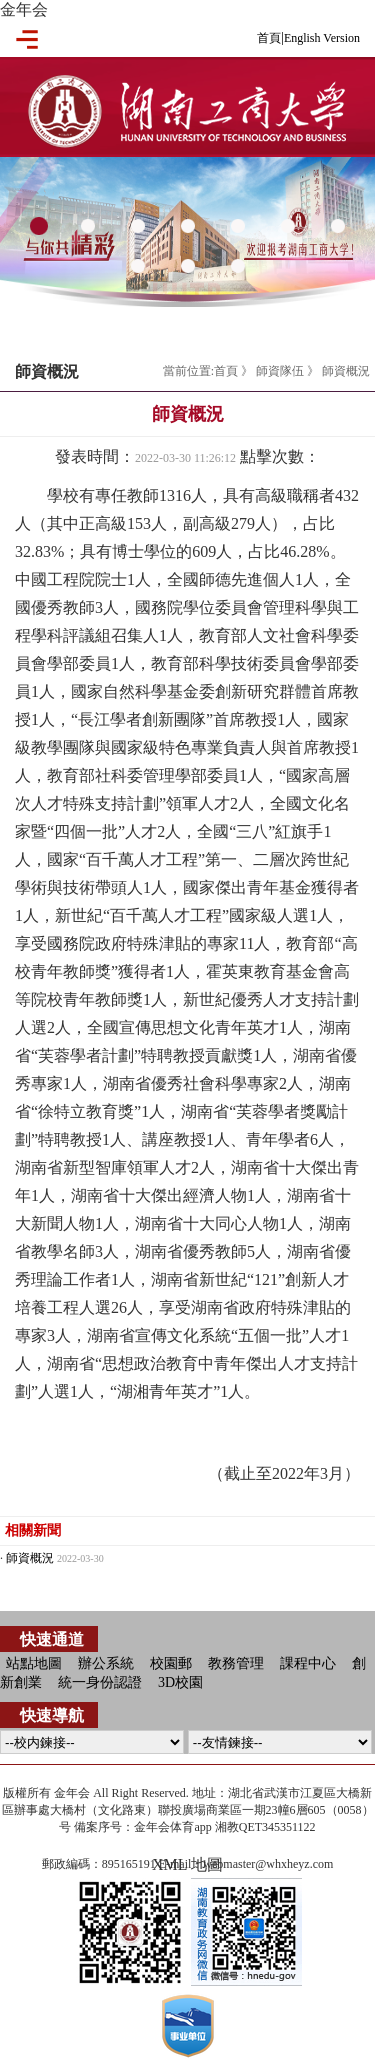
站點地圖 (34, 1663)
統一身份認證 (100, 1682)
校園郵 (171, 1663)
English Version (322, 38)
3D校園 (180, 1682)
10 (238, 267)
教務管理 (236, 1663)
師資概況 (346, 371)
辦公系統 (106, 1663)
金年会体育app (172, 1827)
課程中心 (308, 1663)
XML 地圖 (187, 1864)
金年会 (24, 9)
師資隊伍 (280, 371)
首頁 (269, 38)
